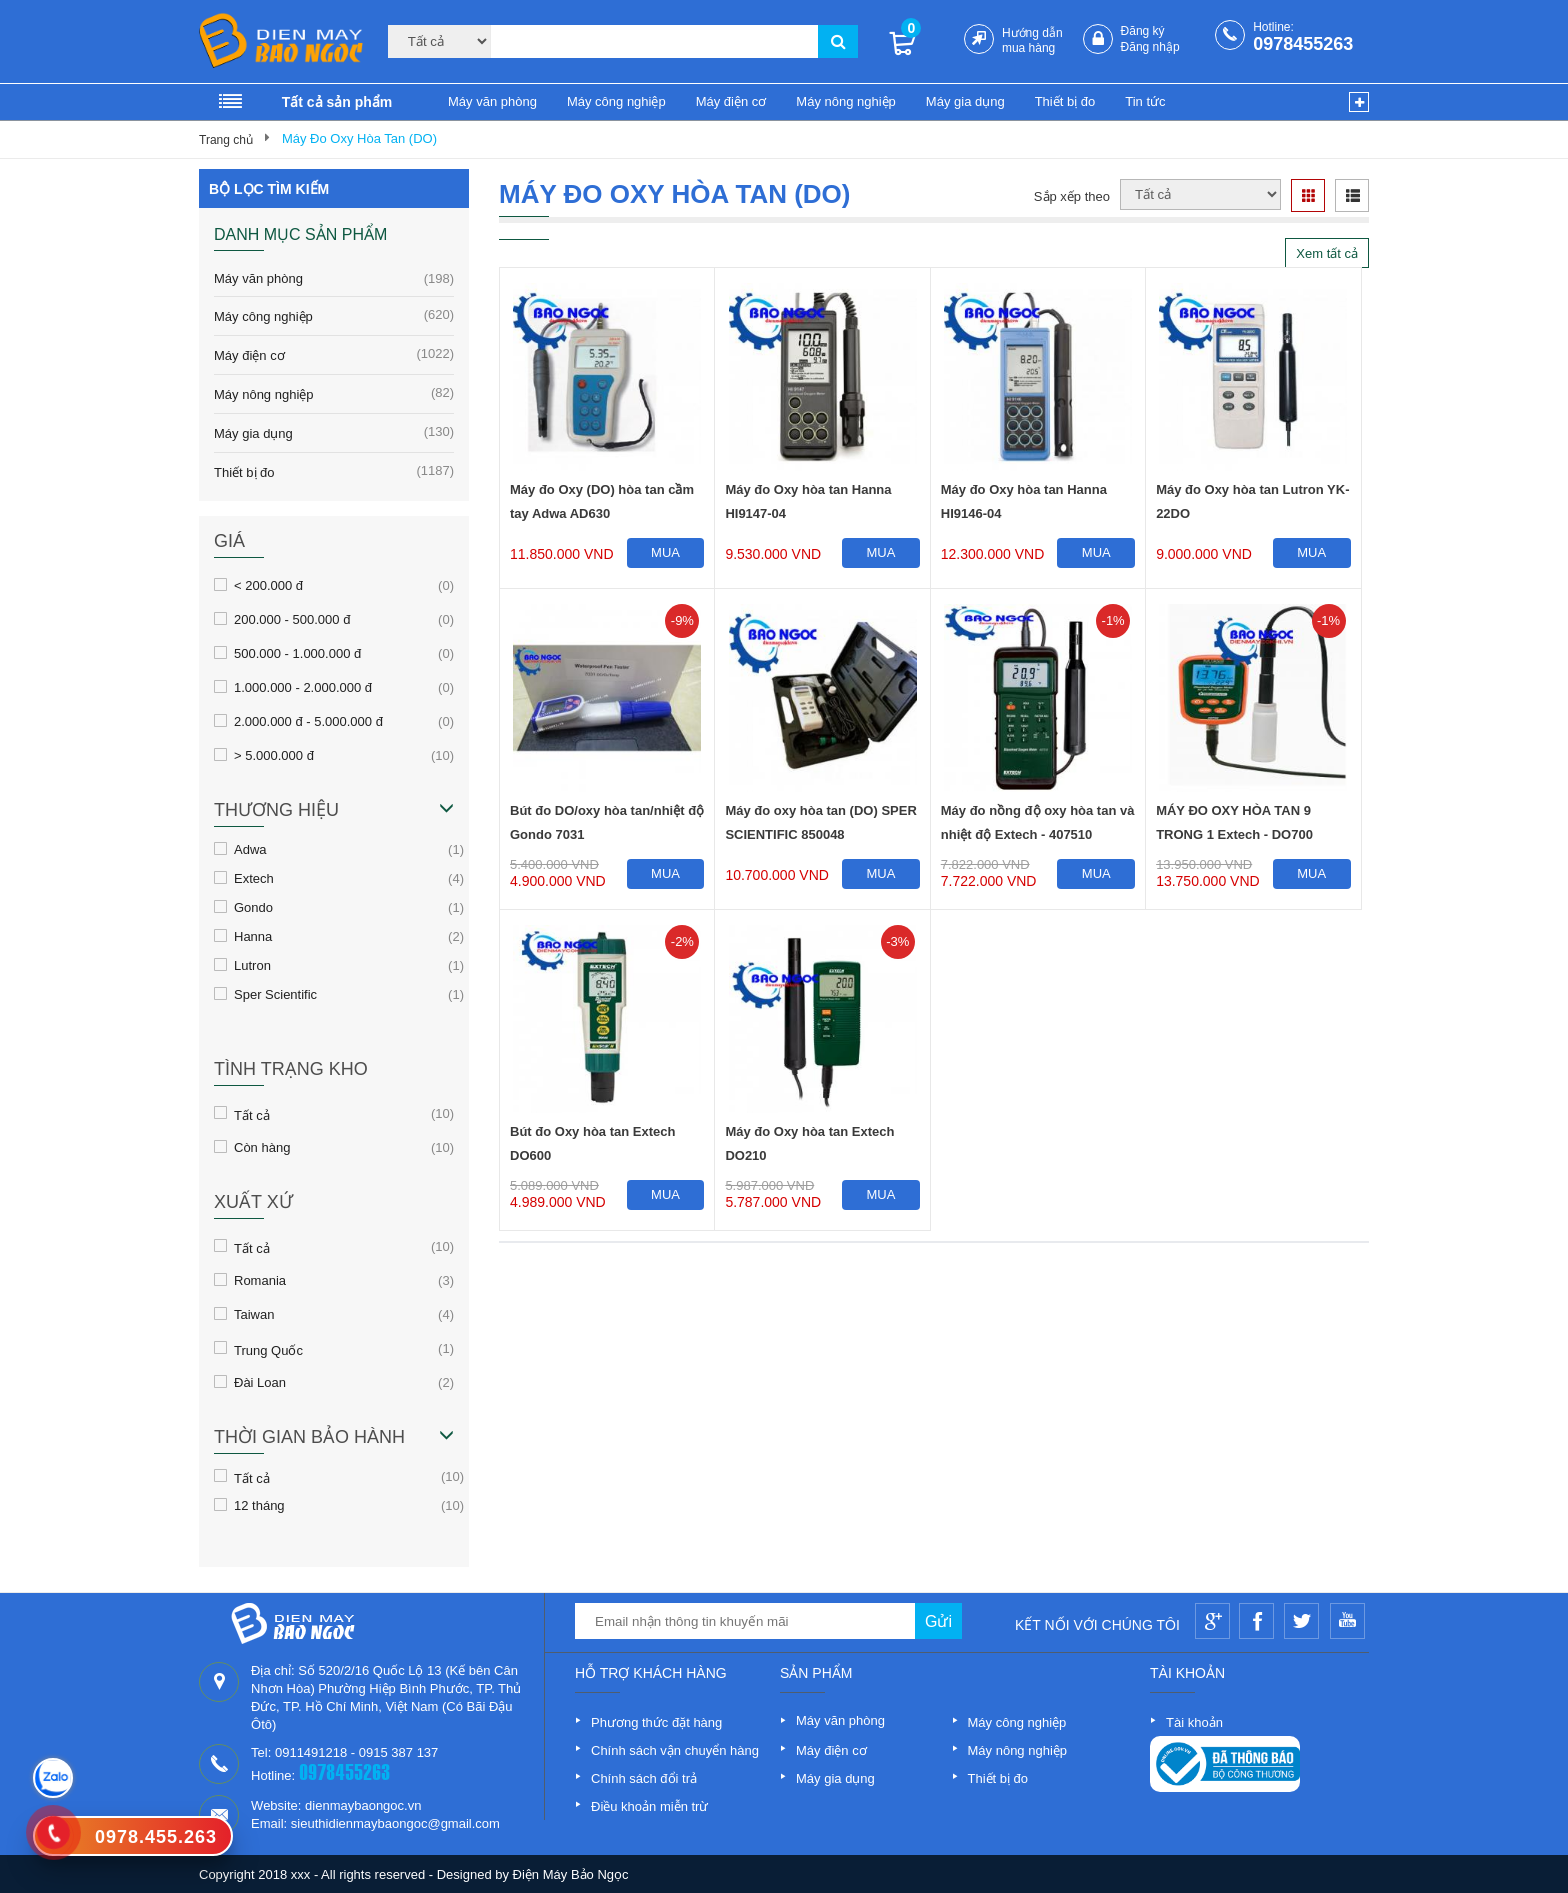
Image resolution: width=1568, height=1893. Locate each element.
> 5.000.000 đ (274, 755)
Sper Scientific (275, 994)
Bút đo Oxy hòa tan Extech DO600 (592, 1143)
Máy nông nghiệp (846, 101)
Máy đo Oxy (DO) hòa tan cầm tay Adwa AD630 (602, 501)
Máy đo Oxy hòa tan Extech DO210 (809, 1143)
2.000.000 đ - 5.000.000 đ (308, 721)
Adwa (250, 849)
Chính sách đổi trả (644, 1778)
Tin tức (1145, 101)
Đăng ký (1143, 31)
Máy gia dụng (965, 101)
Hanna (253, 936)
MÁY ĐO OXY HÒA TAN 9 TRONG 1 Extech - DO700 (1234, 822)
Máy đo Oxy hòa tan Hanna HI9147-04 (808, 501)
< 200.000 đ (268, 585)
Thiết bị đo (1065, 101)
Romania (260, 1280)
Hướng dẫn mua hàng (1032, 40)
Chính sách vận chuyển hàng (675, 1750)
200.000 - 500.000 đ (292, 619)
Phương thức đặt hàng (656, 1722)
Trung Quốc (268, 1349)
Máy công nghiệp (616, 101)
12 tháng (259, 1505)
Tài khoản (1194, 1722)
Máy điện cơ (731, 101)
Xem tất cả (1327, 253)
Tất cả (252, 1114)
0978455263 (1303, 44)
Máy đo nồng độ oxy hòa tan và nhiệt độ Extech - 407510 (1038, 822)
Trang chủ (226, 140)
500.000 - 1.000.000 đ (297, 653)
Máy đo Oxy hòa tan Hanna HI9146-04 (1024, 501)
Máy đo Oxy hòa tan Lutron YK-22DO (1252, 501)
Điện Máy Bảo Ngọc (571, 1874)
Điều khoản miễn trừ (649, 1806)
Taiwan (254, 1314)
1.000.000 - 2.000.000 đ (303, 687)
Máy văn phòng (492, 101)
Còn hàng (262, 1147)
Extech (254, 878)
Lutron (252, 965)
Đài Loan (260, 1382)
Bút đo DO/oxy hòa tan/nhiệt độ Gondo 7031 (607, 822)
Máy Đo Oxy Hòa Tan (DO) (359, 138)
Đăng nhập (1150, 47)
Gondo (253, 907)
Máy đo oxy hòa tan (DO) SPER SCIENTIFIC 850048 (820, 822)
